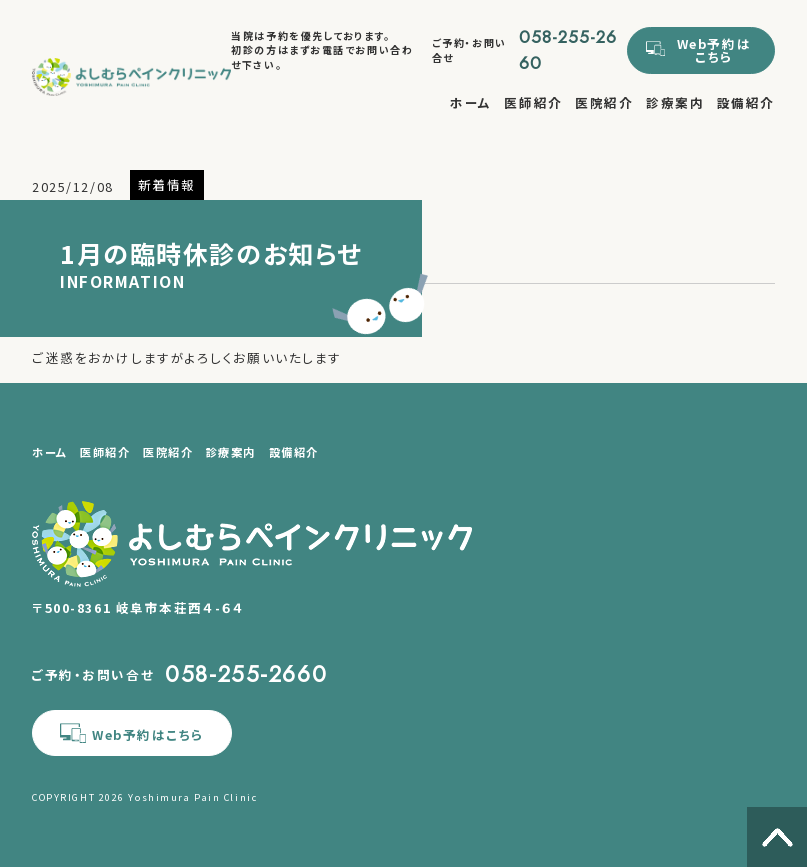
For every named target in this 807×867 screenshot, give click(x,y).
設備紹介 (746, 102)
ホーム (471, 102)
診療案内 (675, 102)
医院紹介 (604, 102)
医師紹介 (533, 102)
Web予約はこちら (714, 50)
